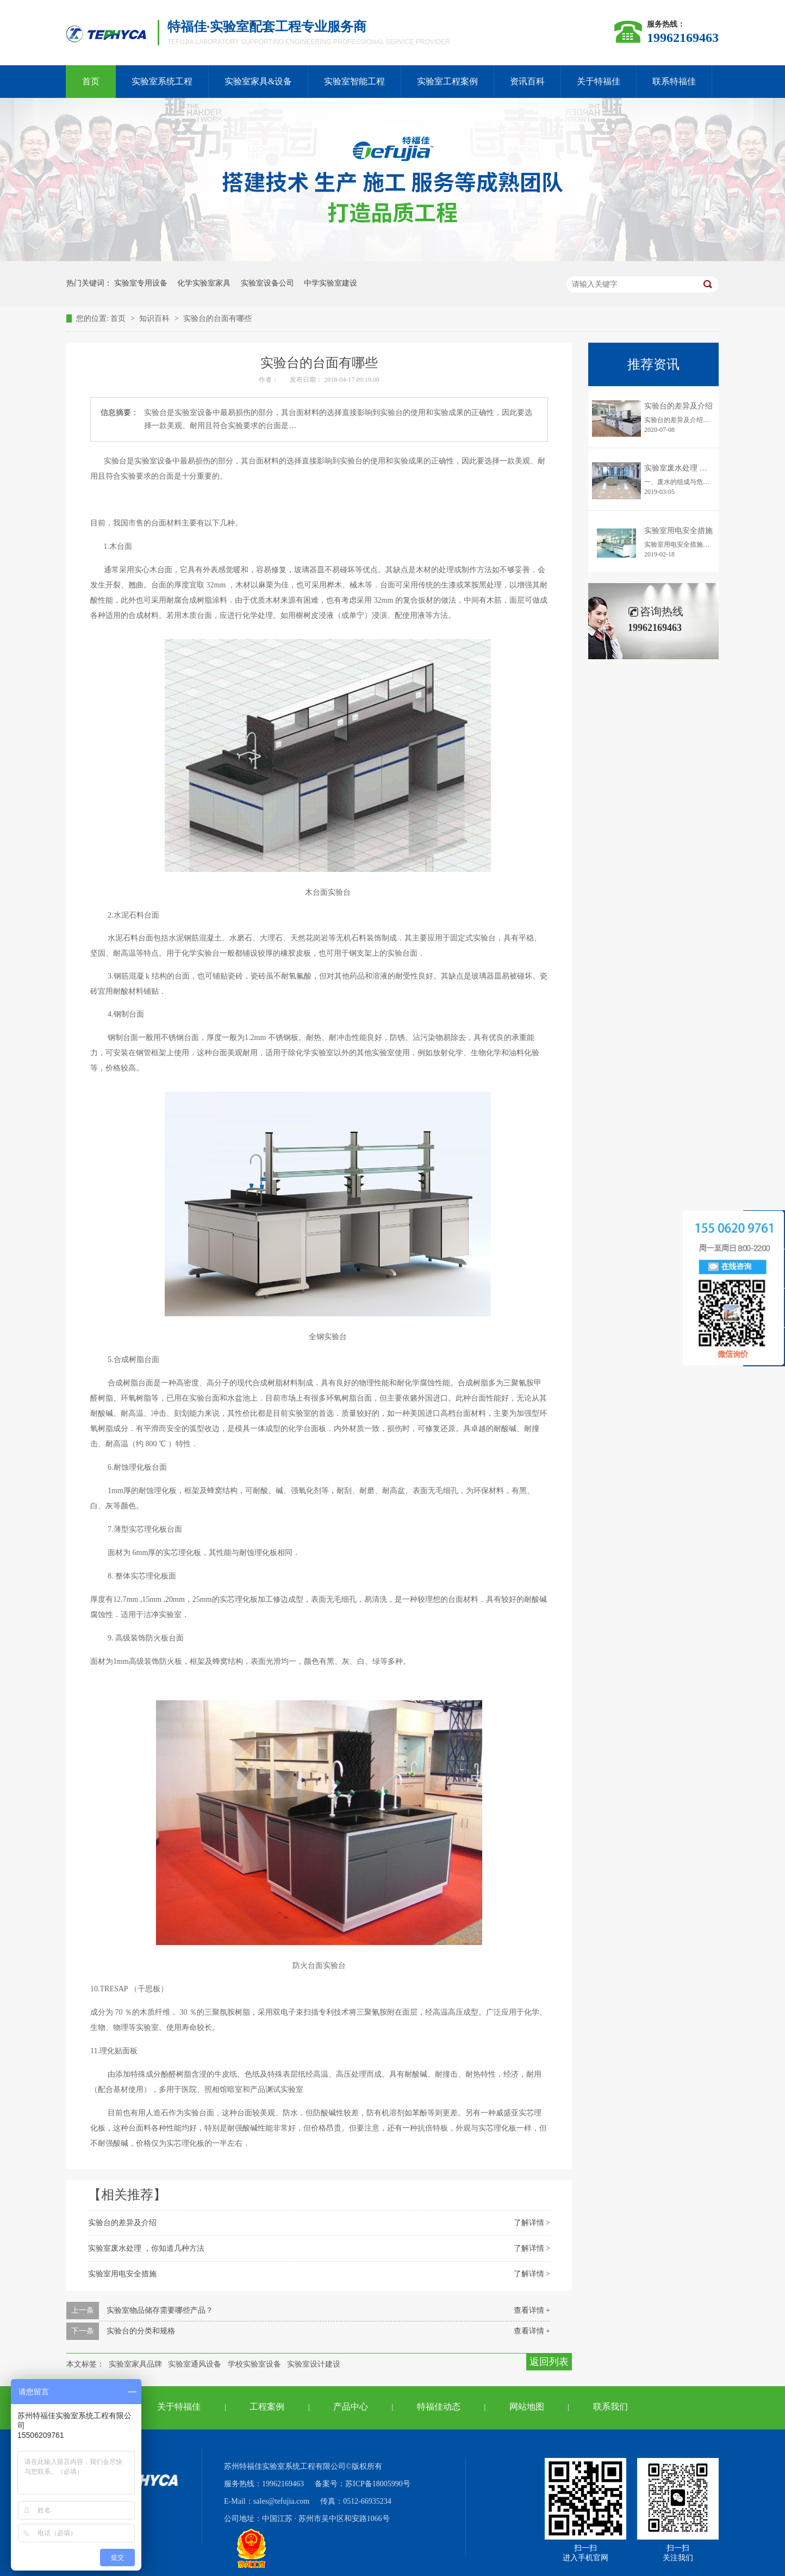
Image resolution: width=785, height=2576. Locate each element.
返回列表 (549, 2361)
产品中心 (350, 2406)
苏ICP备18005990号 (377, 2484)
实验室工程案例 (447, 81)
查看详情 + (532, 2310)
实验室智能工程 (354, 81)
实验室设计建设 (313, 2364)
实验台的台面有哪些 (217, 318)
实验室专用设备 (140, 283)
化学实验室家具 (203, 283)
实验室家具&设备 (258, 81)
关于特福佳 (598, 81)
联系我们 (610, 2406)
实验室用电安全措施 (122, 2274)
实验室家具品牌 (135, 2364)
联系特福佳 (674, 81)
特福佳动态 (438, 2406)
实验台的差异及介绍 (122, 2223)
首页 (90, 81)
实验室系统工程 (162, 81)
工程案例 (267, 2406)
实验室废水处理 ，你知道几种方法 (146, 2248)
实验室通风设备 (194, 2364)
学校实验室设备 (254, 2364)
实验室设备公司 (267, 283)
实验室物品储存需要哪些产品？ (160, 2310)
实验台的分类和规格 (141, 2331)
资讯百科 (527, 81)
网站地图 (526, 2406)
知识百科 (155, 318)
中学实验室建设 (330, 283)
